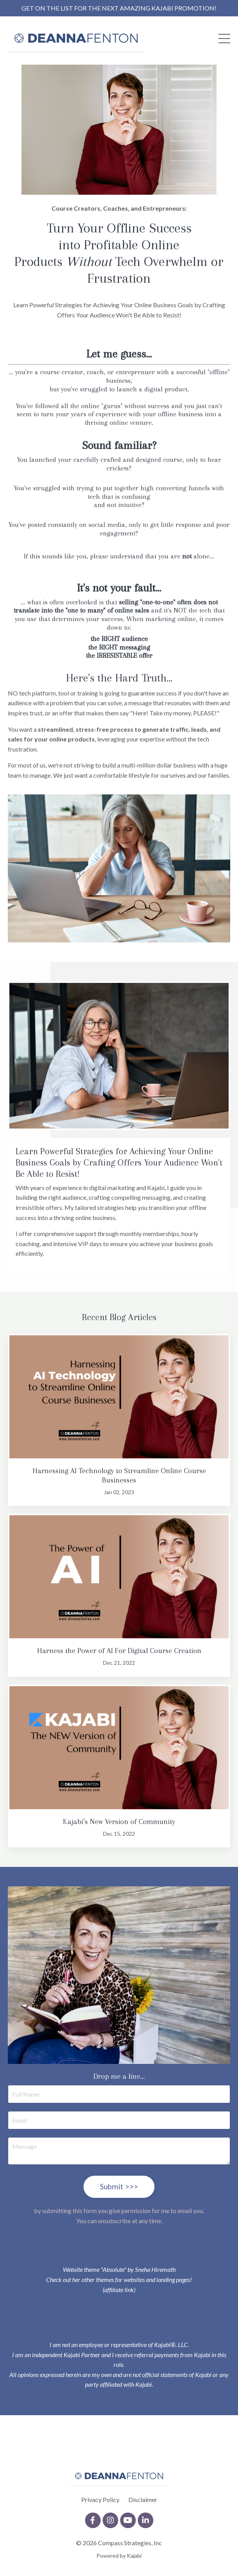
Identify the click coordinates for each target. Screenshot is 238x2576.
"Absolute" (113, 2269)
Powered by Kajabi (119, 2555)
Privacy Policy (100, 2499)
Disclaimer (142, 2499)
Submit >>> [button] (119, 2186)
